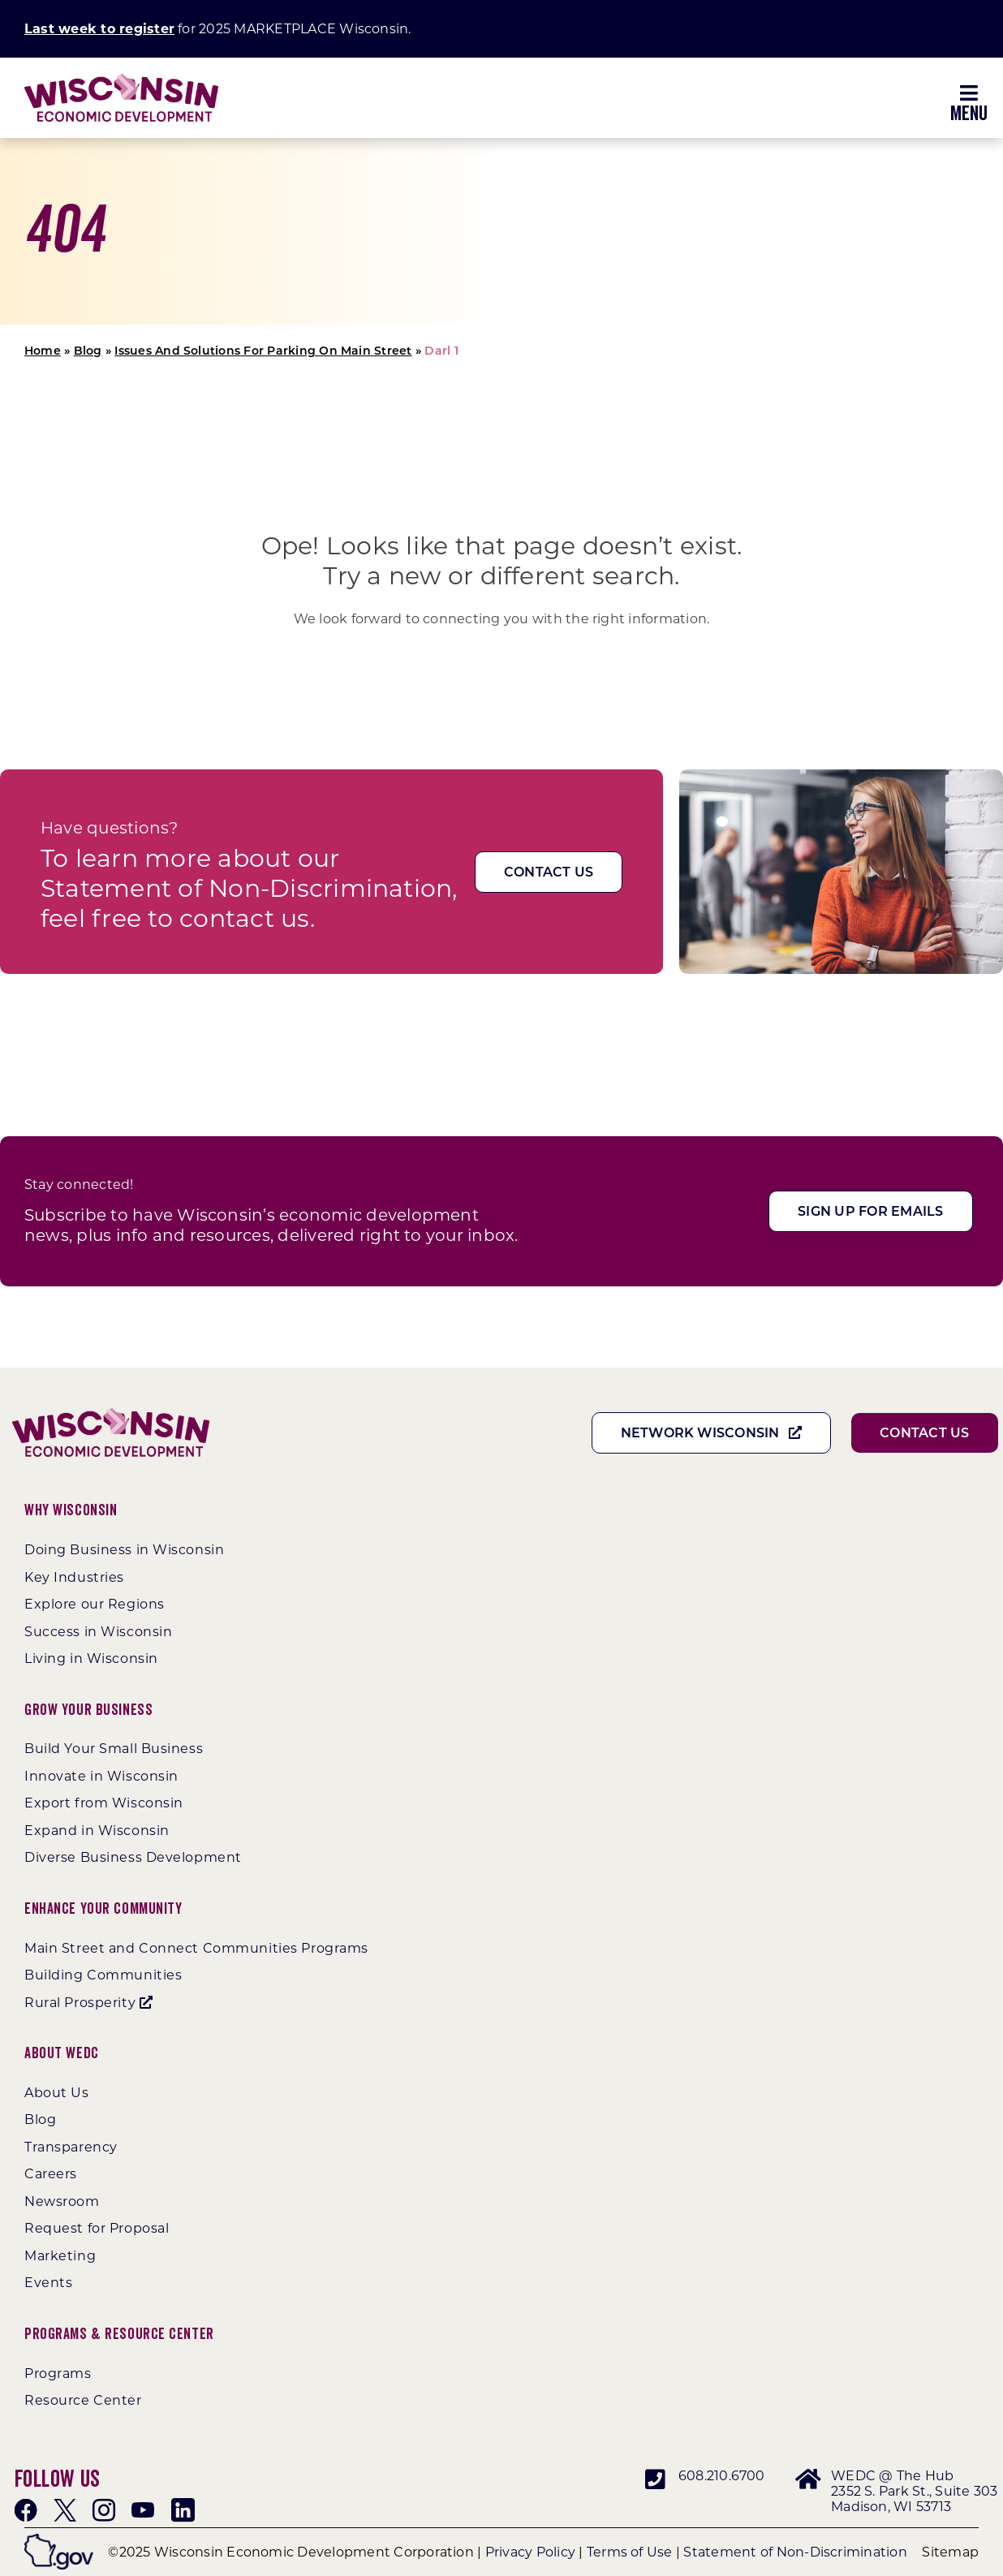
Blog (88, 350)
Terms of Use (630, 2552)
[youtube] (142, 2510)
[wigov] (58, 2540)
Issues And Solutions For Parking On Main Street (262, 350)
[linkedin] (182, 2510)
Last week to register (99, 29)
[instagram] (104, 2510)
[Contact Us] (548, 872)
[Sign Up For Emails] (870, 1211)
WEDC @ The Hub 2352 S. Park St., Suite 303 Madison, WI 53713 (914, 2491)
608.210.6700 (721, 2475)
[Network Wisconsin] (712, 1433)
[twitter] (65, 2510)
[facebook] (26, 2510)
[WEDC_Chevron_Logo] (121, 80)
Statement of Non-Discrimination (794, 2552)
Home (42, 350)
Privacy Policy (530, 2552)
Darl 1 (441, 350)
